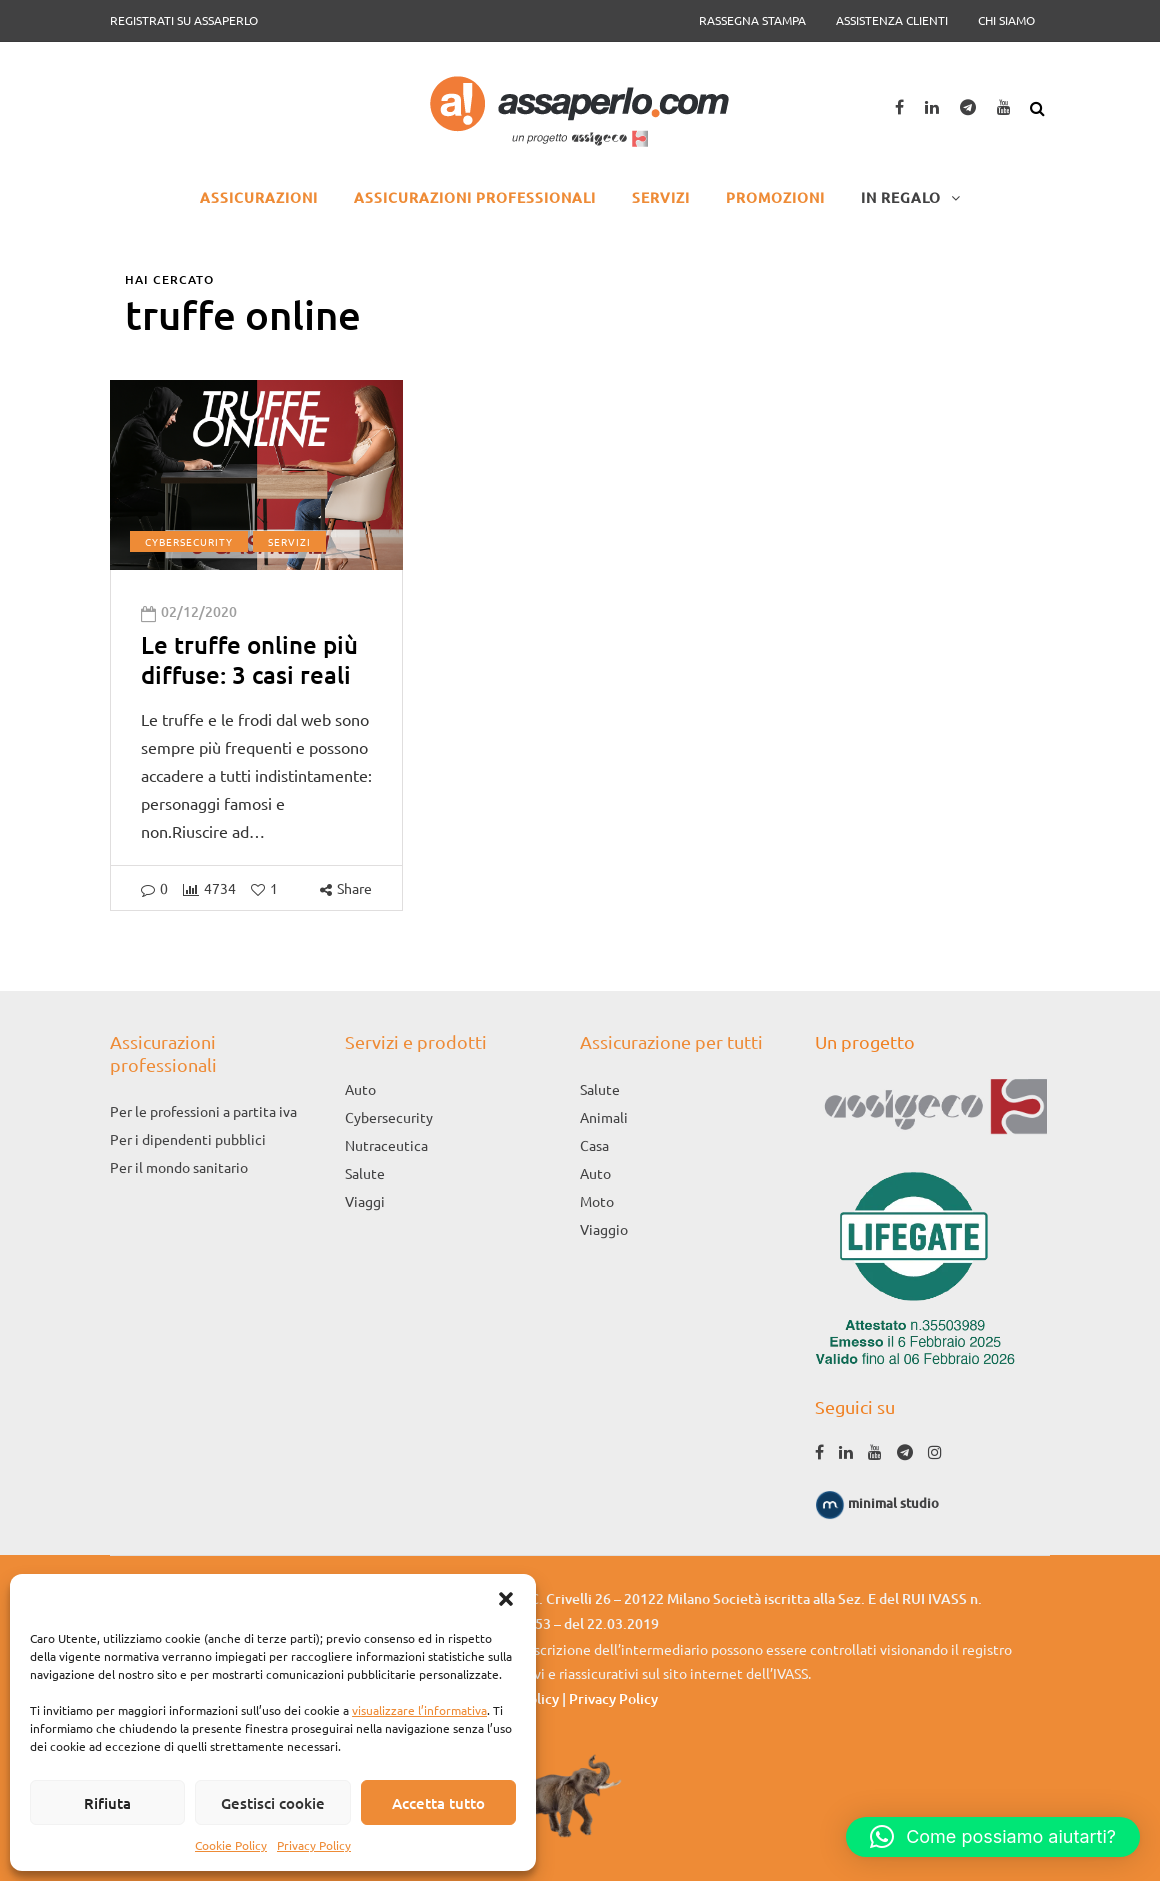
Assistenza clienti (892, 20)
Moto (597, 1201)
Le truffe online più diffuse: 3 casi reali (249, 659)
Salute (365, 1173)
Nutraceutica (386, 1145)
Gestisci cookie (273, 1803)
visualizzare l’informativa (419, 1710)
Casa (594, 1145)
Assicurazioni (259, 197)
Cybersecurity (189, 541)
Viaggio (604, 1229)
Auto (360, 1089)
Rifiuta (107, 1803)
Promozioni (775, 197)
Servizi (661, 197)
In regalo (901, 197)
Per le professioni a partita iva (203, 1111)
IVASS (790, 1673)
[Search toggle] (1040, 105)
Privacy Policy (314, 1845)
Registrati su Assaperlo (184, 20)
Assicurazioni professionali (475, 197)
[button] (506, 1599)
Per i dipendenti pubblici (188, 1139)
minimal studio (877, 1503)
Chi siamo (1006, 20)
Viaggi (365, 1201)
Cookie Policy (231, 1845)
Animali (604, 1117)
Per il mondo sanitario (179, 1167)
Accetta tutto (438, 1803)
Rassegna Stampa (752, 20)
